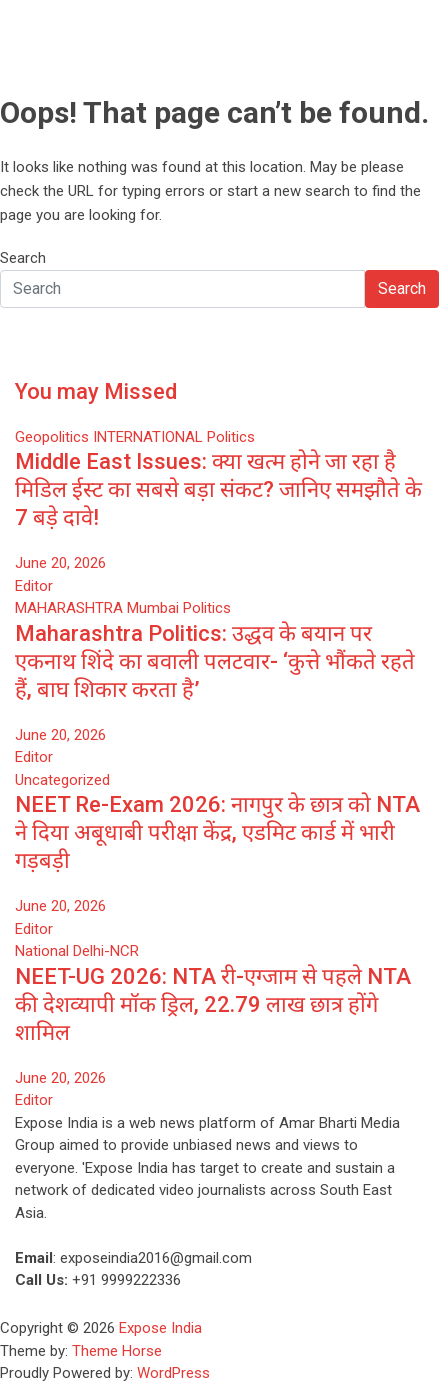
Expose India (160, 1328)
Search (23, 258)
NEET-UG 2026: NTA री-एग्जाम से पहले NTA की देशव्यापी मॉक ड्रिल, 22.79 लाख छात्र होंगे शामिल (213, 1004)
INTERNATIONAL (148, 437)
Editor (34, 586)
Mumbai (153, 608)
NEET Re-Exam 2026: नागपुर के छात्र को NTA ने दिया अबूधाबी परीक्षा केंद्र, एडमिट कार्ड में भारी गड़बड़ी (217, 832)
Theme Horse (117, 1351)
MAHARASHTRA (69, 608)
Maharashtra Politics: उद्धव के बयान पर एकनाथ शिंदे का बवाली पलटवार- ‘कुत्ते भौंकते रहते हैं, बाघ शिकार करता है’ (215, 661)
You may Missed (96, 391)
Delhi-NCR (106, 951)
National (42, 951)
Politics (231, 437)
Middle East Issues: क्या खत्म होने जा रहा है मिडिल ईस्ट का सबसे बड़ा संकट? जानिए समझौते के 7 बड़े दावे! (218, 489)
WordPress (173, 1373)
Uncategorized (62, 780)
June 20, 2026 (60, 563)
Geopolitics (52, 437)
